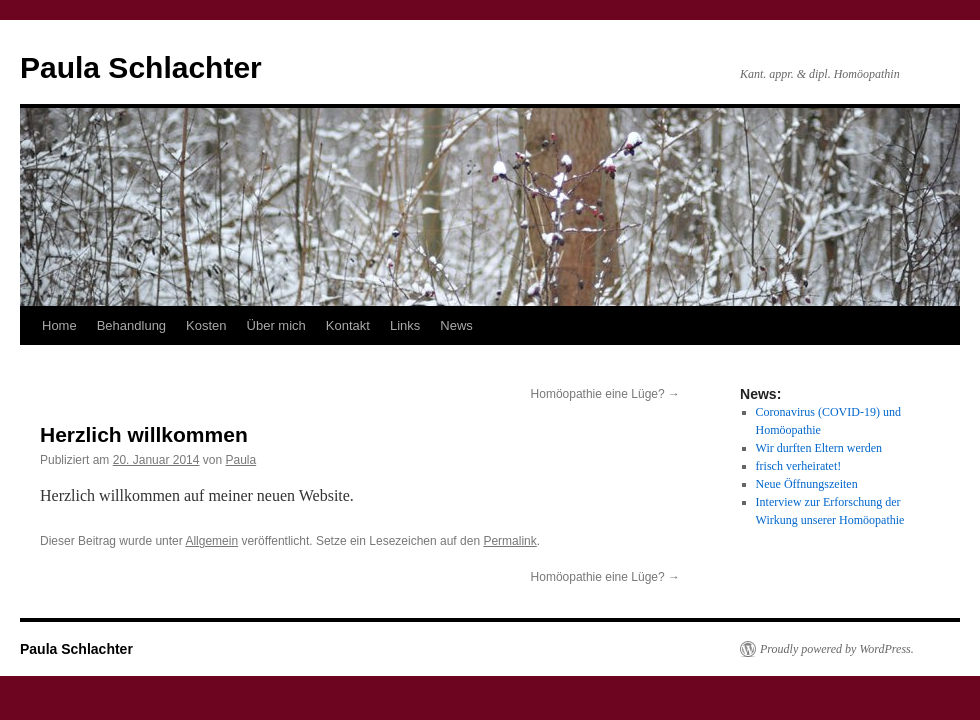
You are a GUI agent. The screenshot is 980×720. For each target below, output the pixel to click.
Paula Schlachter (141, 67)
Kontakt (348, 325)
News (456, 325)
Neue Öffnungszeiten (807, 484)
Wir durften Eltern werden (819, 448)
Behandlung (131, 325)
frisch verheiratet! (799, 466)
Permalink (509, 541)
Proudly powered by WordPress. (837, 649)
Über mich (276, 325)
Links (405, 325)
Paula (241, 460)
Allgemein (211, 541)
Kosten (206, 325)
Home (59, 325)
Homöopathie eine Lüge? (605, 394)
